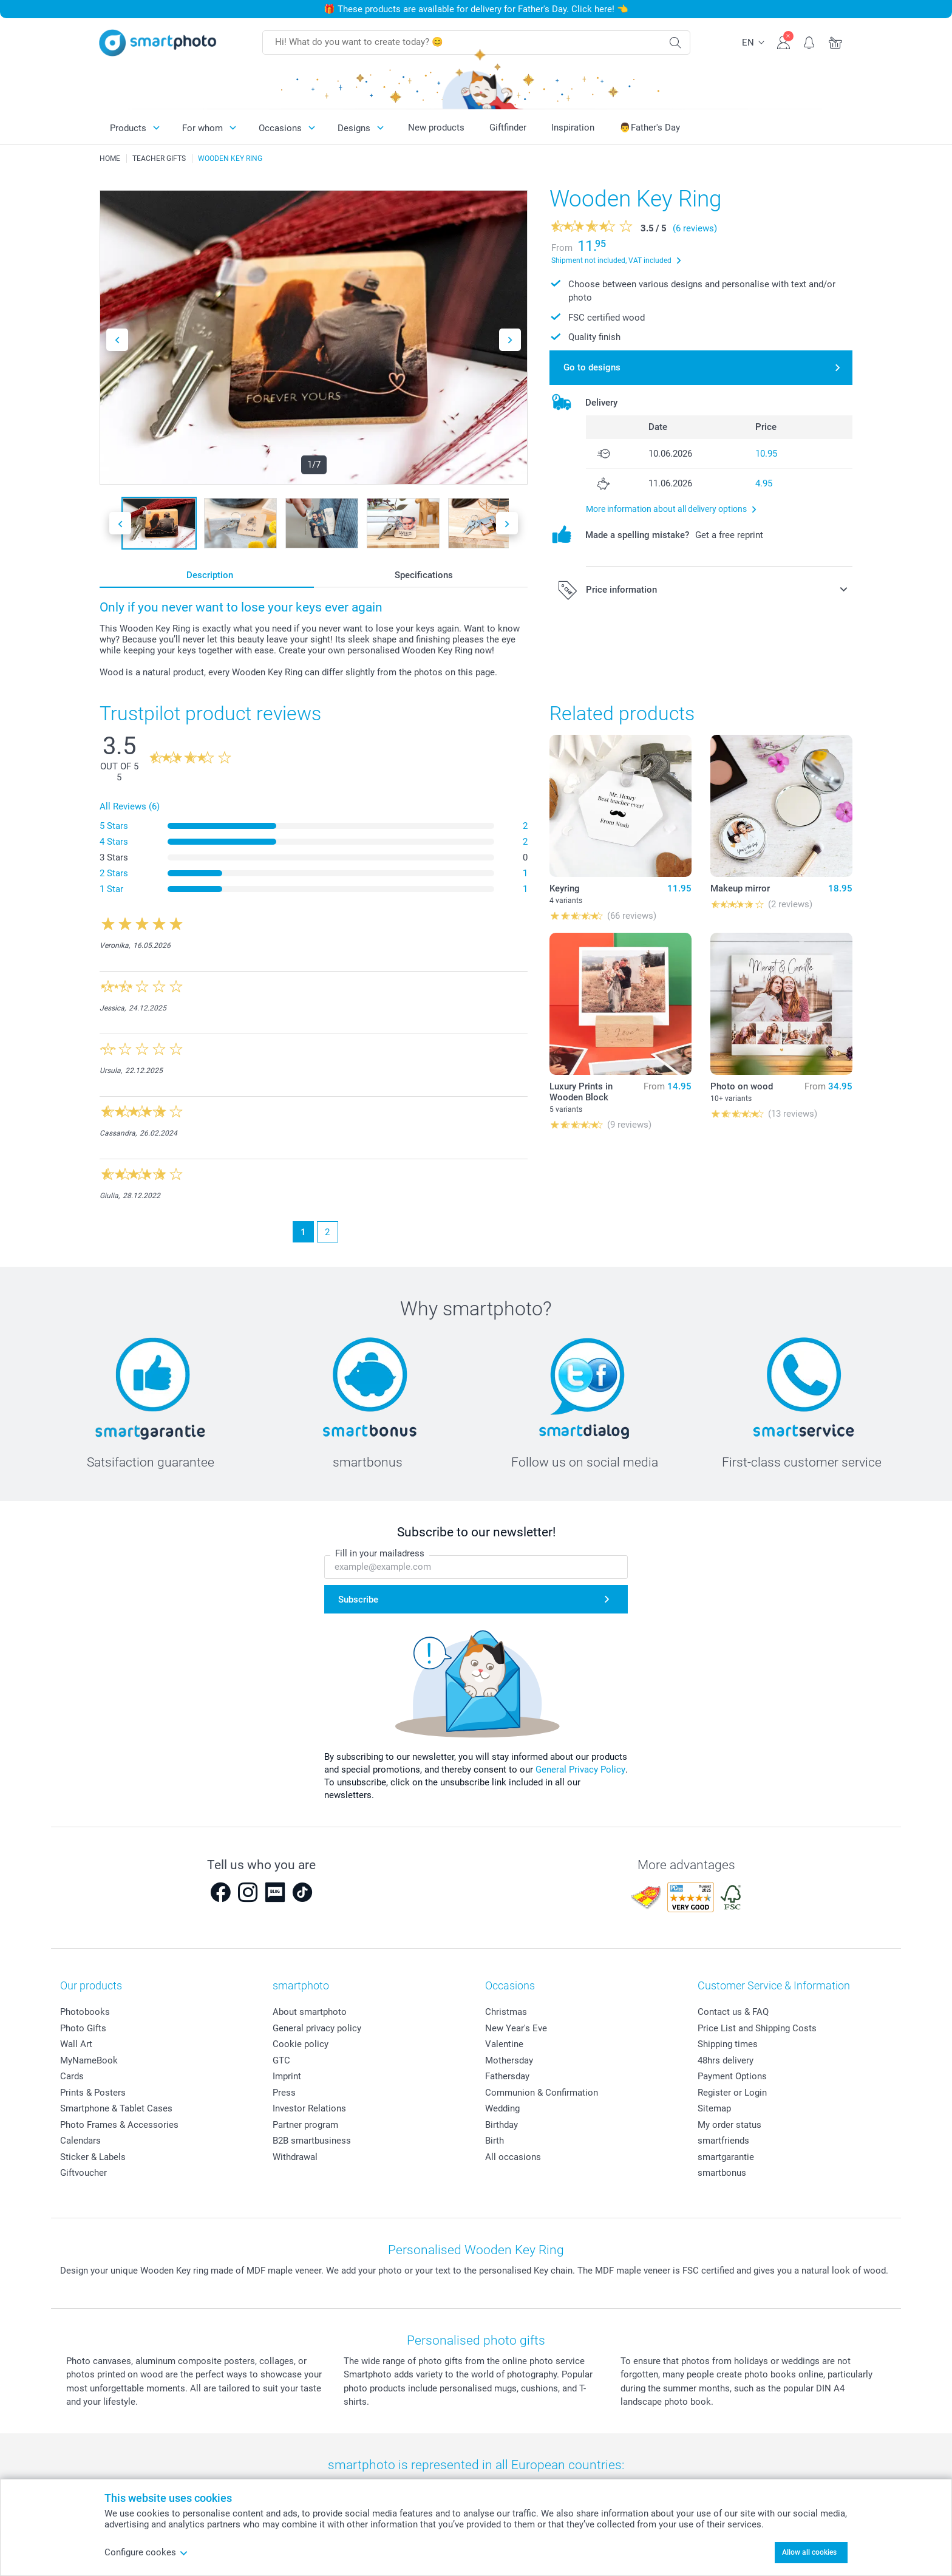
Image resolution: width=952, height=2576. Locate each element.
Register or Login (732, 2092)
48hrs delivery (725, 2060)
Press (284, 2092)
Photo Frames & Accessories (119, 2124)
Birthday (501, 2124)
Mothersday (509, 2060)
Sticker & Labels (93, 2157)
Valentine (504, 2044)
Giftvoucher (83, 2172)
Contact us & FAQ (733, 2011)
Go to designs (591, 367)
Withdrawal (295, 2157)
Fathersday (507, 2076)
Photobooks (85, 2011)
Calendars (80, 2140)
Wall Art (76, 2044)
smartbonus (722, 2172)
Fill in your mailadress (379, 1553)
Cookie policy (300, 2044)
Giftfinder (507, 127)
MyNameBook (89, 2060)
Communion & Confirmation (541, 2092)
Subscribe (358, 1599)
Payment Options (732, 2076)
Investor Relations (309, 2108)
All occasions (513, 2157)
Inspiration (572, 127)
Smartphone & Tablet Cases (116, 2108)
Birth (494, 2140)
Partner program (305, 2124)
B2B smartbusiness (312, 2140)
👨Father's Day (649, 127)
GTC (281, 2060)
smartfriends (723, 2140)
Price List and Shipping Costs (757, 2028)
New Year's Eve (516, 2028)
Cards (72, 2076)
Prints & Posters (93, 2092)
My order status (729, 2124)
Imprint (287, 2076)
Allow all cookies (809, 2552)
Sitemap (714, 2108)
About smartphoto (310, 2011)
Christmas (506, 2011)
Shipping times (728, 2044)
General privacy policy (317, 2028)
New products (436, 127)
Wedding (502, 2108)
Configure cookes (146, 2552)
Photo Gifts (83, 2028)
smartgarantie (726, 2157)
